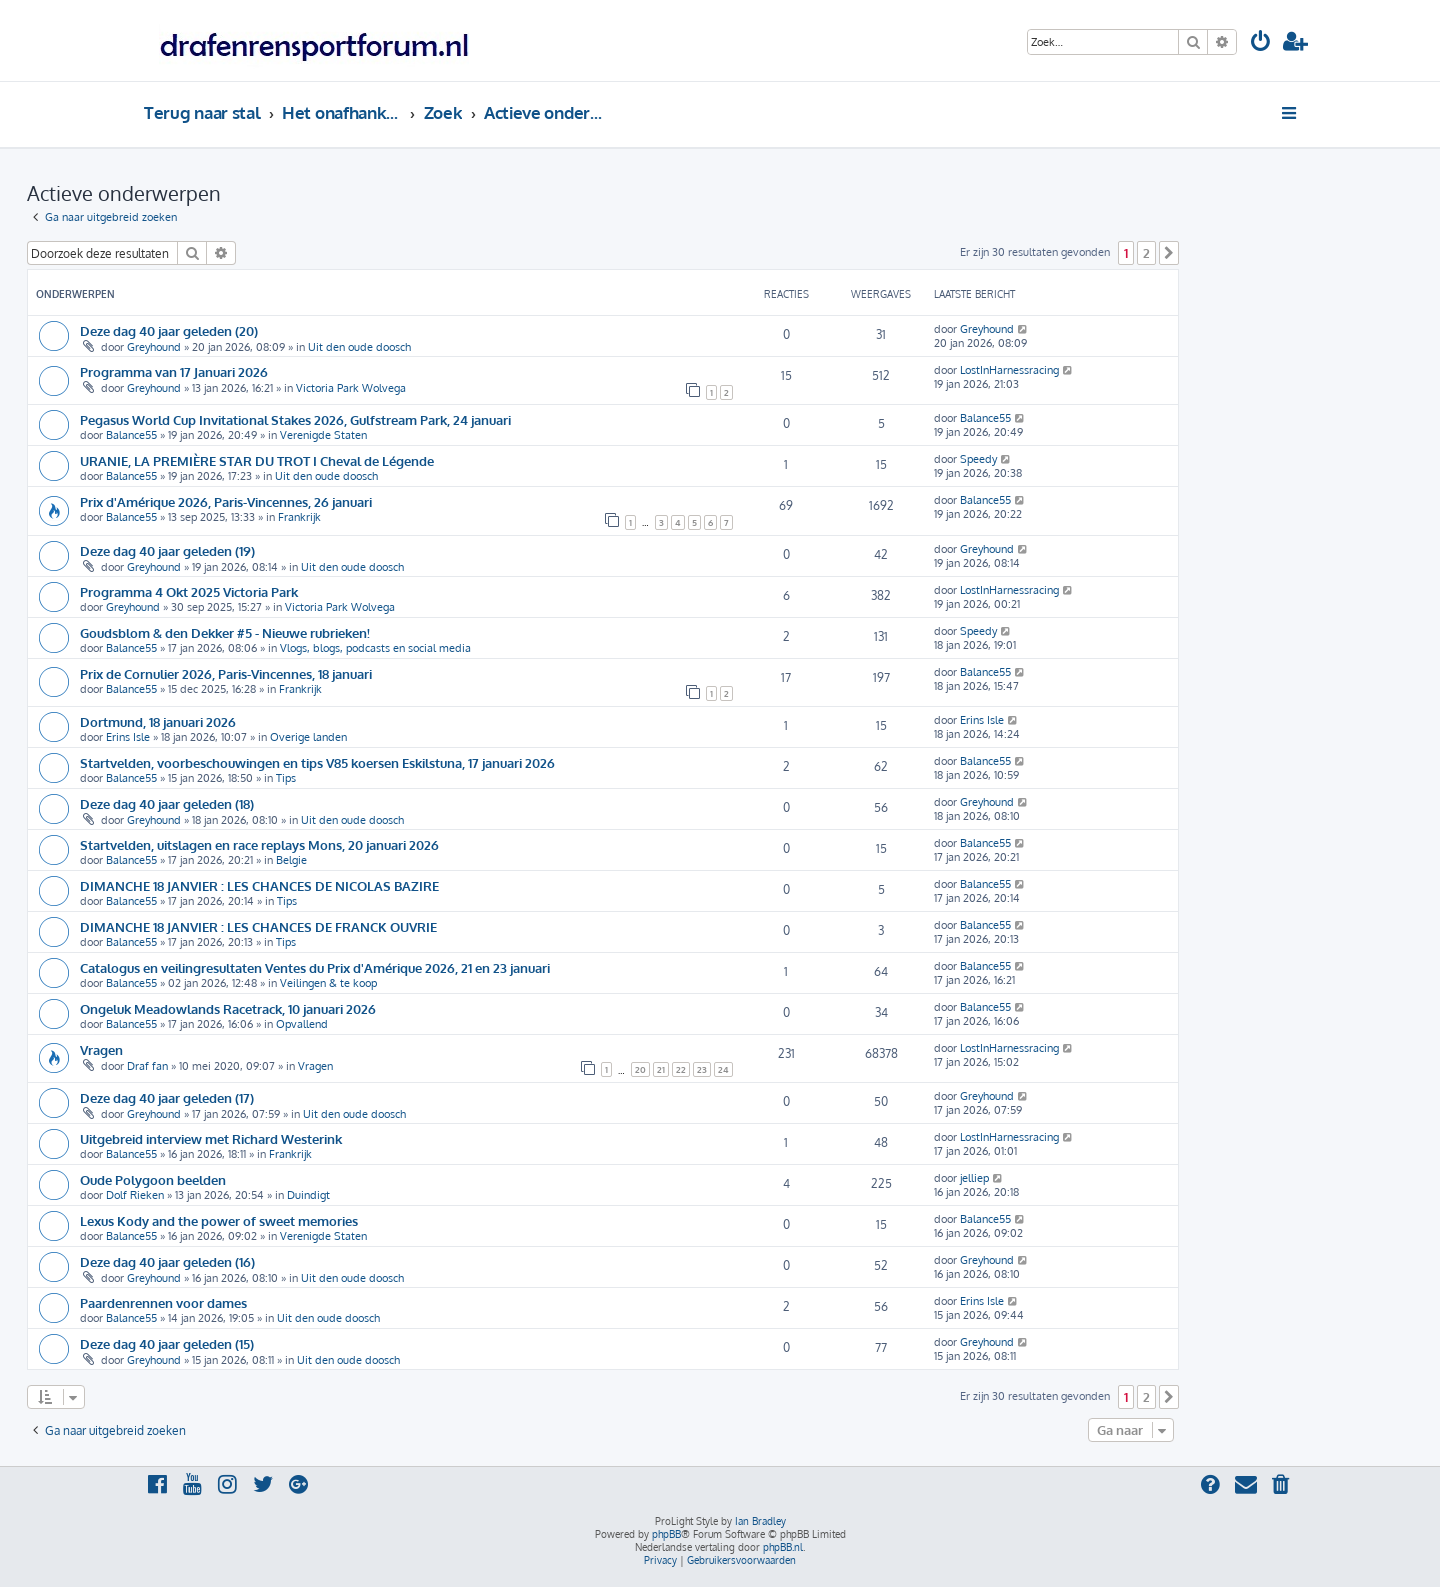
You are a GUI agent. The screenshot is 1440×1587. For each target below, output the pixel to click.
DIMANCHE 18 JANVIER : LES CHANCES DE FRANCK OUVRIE (258, 926)
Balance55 (131, 435)
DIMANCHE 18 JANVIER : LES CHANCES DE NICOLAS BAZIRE (259, 885)
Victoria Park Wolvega (351, 388)
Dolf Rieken (135, 1195)
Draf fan (147, 1066)
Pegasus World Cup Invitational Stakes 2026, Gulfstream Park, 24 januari (295, 419)
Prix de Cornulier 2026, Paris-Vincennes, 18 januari (226, 673)
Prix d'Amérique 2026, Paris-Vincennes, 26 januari (226, 501)
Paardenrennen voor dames (163, 1302)
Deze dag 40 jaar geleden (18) (167, 803)
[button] (1169, 253)
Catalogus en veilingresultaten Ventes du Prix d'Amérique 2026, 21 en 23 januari (315, 967)
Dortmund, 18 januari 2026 (158, 721)
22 (681, 1069)
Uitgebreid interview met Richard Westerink (211, 1138)
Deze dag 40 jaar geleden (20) (169, 330)
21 (661, 1069)
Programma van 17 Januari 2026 (174, 371)
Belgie (291, 860)
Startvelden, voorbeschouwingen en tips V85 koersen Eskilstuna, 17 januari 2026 (317, 762)
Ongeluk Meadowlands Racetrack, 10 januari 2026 (228, 1008)
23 (702, 1069)
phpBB (666, 1534)
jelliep (974, 1178)
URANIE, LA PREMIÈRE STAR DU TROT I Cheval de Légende (257, 460)
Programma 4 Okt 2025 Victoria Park (189, 591)
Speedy (978, 459)
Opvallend (302, 1024)
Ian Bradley (760, 1521)
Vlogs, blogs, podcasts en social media (375, 648)
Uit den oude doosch (359, 347)
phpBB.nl (783, 1547)
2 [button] (1146, 253)
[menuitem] (1261, 43)
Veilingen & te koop (328, 983)
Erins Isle (128, 737)
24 (723, 1069)
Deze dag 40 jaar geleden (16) (167, 1261)
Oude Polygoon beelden (153, 1179)
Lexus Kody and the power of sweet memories (219, 1220)
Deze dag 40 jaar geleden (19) (167, 550)
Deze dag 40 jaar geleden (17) (167, 1097)
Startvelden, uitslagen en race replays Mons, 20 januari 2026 (259, 844)
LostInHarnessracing (1009, 370)
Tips (286, 778)
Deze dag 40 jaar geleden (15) (167, 1343)
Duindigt (308, 1195)
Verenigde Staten (323, 435)
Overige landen (308, 737)
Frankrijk (299, 517)
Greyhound (154, 347)
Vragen (101, 1049)
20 (640, 1069)
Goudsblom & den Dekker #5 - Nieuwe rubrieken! (225, 632)
